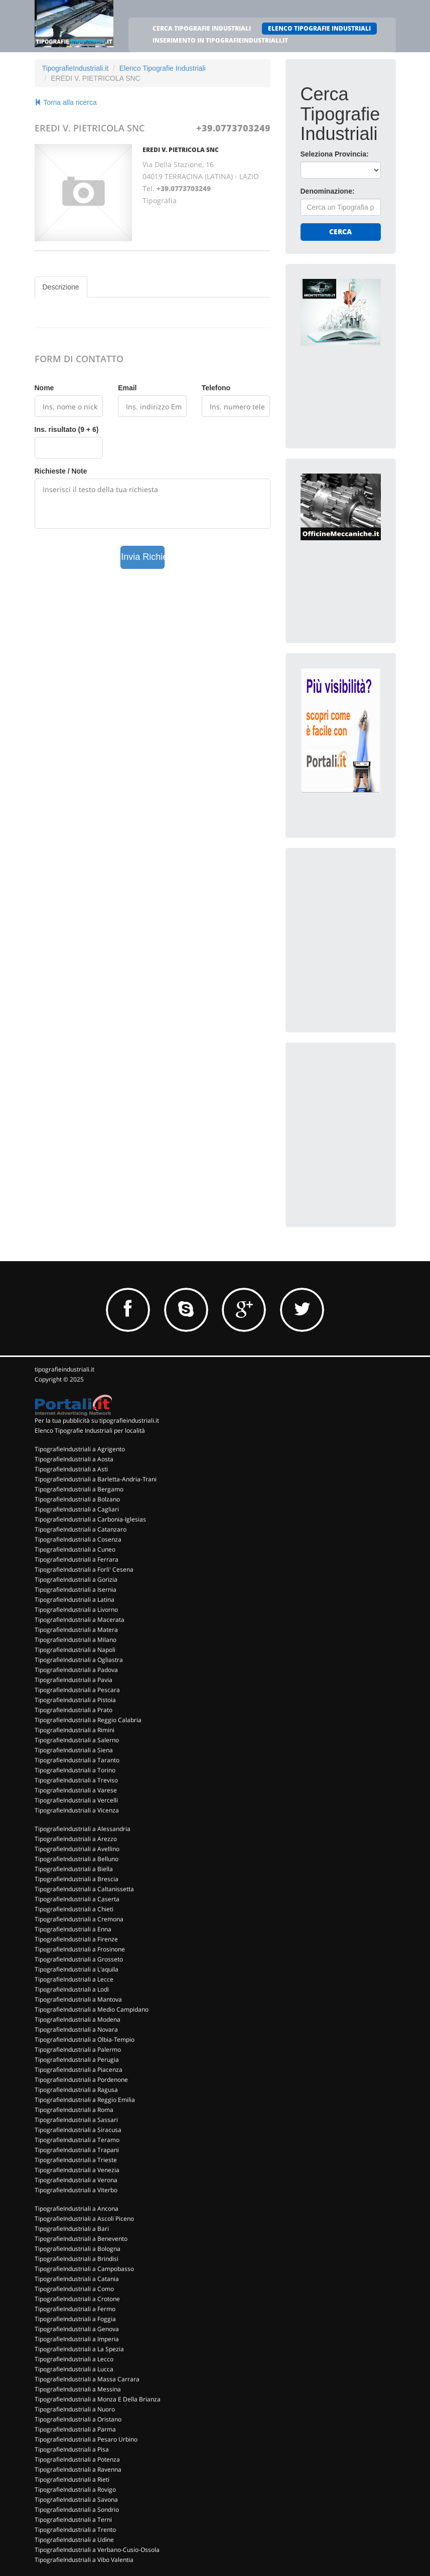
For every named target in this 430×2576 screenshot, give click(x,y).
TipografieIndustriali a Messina (78, 2389)
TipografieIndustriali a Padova (76, 1669)
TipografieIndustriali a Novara (76, 2029)
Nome (44, 388)
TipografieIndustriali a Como (74, 2289)
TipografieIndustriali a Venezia (77, 2170)
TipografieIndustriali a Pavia (73, 1680)
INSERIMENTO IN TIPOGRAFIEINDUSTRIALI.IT (220, 40)
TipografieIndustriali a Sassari (76, 2119)
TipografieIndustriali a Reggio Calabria (88, 1720)
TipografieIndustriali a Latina (74, 1599)
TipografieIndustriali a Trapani (77, 2150)
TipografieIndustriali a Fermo (75, 2309)
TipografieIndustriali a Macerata (79, 1619)
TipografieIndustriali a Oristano (78, 2419)
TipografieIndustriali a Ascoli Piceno (84, 2218)
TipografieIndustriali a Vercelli (76, 1800)
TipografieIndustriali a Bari (72, 2228)
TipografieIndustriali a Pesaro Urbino (86, 2439)
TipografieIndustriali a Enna (73, 1929)
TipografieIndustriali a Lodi (72, 1989)
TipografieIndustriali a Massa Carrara (87, 2379)
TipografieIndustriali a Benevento (81, 2238)
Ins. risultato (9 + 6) (67, 429)
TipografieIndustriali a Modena (77, 2019)
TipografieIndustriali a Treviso (76, 1780)
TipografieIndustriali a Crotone (77, 2299)
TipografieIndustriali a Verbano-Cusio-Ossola (97, 2549)
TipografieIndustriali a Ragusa (76, 2089)
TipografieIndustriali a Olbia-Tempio (84, 2039)
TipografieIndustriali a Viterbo (76, 2190)
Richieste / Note (61, 471)
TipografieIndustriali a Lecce (74, 1979)
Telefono (216, 388)
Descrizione (61, 287)
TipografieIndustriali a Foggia (75, 2319)
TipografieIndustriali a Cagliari (77, 1509)
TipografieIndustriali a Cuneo (75, 1549)
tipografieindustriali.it (64, 1369)
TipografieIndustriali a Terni (73, 2519)
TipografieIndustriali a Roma (74, 2109)
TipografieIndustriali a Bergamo (79, 1489)
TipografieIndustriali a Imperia (77, 2339)
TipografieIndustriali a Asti (71, 1469)
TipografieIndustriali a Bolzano (77, 1499)
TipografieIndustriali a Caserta (77, 1899)
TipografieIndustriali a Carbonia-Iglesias (90, 1519)
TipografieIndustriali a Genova (77, 2329)
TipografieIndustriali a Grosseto (79, 1959)
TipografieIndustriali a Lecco (74, 2359)
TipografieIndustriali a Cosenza (78, 1539)
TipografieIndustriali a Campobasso (84, 2268)
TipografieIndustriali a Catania (77, 2279)
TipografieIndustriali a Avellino (77, 1849)
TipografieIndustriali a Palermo (78, 2049)
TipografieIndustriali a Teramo (77, 2140)
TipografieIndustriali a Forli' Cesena (84, 1569)
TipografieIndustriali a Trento (75, 2529)
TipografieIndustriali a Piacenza (78, 2069)
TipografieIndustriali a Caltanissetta (84, 1889)
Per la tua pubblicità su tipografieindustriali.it (97, 1420)
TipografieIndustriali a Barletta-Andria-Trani (96, 1479)
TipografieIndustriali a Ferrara (76, 1559)
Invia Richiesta (143, 557)
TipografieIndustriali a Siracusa (78, 2130)
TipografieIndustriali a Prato (73, 1710)
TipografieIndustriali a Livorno (76, 1609)
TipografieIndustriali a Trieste (76, 2160)
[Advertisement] (365, 925)
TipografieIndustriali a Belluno (76, 1859)
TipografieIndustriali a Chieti (74, 1909)
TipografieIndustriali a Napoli (75, 1649)
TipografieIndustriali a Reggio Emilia (85, 2099)
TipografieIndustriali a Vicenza (77, 1810)
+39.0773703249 (233, 128)
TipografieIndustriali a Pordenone (81, 2079)
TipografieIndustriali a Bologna (77, 2248)
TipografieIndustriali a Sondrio (77, 2509)
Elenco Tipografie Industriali (162, 68)
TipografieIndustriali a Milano (75, 1639)
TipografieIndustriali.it (75, 68)
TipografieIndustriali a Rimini (74, 1730)
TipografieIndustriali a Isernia (75, 1589)
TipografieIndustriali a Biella (74, 1869)
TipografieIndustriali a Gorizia (76, 1579)
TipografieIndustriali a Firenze (76, 1939)
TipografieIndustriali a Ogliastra (79, 1659)
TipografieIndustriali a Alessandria (82, 1829)
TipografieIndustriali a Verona (76, 2180)
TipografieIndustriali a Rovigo (75, 2489)
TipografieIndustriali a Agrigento (80, 1449)
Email (127, 388)
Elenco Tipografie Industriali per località (90, 1430)
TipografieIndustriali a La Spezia (79, 2349)
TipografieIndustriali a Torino (75, 1770)
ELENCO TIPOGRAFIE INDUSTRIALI (319, 28)
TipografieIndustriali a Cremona (79, 1919)
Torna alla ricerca (66, 102)
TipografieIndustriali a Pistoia (75, 1700)
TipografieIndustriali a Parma (75, 2429)
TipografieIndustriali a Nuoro (75, 2409)
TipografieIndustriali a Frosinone (80, 1949)
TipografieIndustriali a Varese (76, 1790)
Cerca (340, 231)
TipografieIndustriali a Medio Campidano (92, 2009)
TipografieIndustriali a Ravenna (78, 2469)
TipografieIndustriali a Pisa (72, 2449)
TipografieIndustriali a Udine (74, 2539)
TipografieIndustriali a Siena (74, 1750)
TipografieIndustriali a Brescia (76, 1879)
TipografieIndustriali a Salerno (77, 1740)
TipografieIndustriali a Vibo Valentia (84, 2559)
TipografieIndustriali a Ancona (76, 2208)
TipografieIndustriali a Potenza (77, 2459)
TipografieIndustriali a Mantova (78, 1999)
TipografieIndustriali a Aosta (74, 1459)
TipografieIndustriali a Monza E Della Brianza (98, 2399)
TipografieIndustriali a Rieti (72, 2479)
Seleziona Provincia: (335, 154)
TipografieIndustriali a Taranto (77, 1760)
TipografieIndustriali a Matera (76, 1629)
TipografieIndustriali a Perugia (77, 2059)
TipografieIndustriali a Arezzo (76, 1839)
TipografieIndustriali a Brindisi (76, 2258)
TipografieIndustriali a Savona (76, 2499)
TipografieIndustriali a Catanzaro (80, 1529)
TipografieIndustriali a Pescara (77, 1690)
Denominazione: (328, 191)
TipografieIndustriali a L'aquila (76, 1969)
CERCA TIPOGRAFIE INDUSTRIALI (202, 28)
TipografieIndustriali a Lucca (74, 2369)
